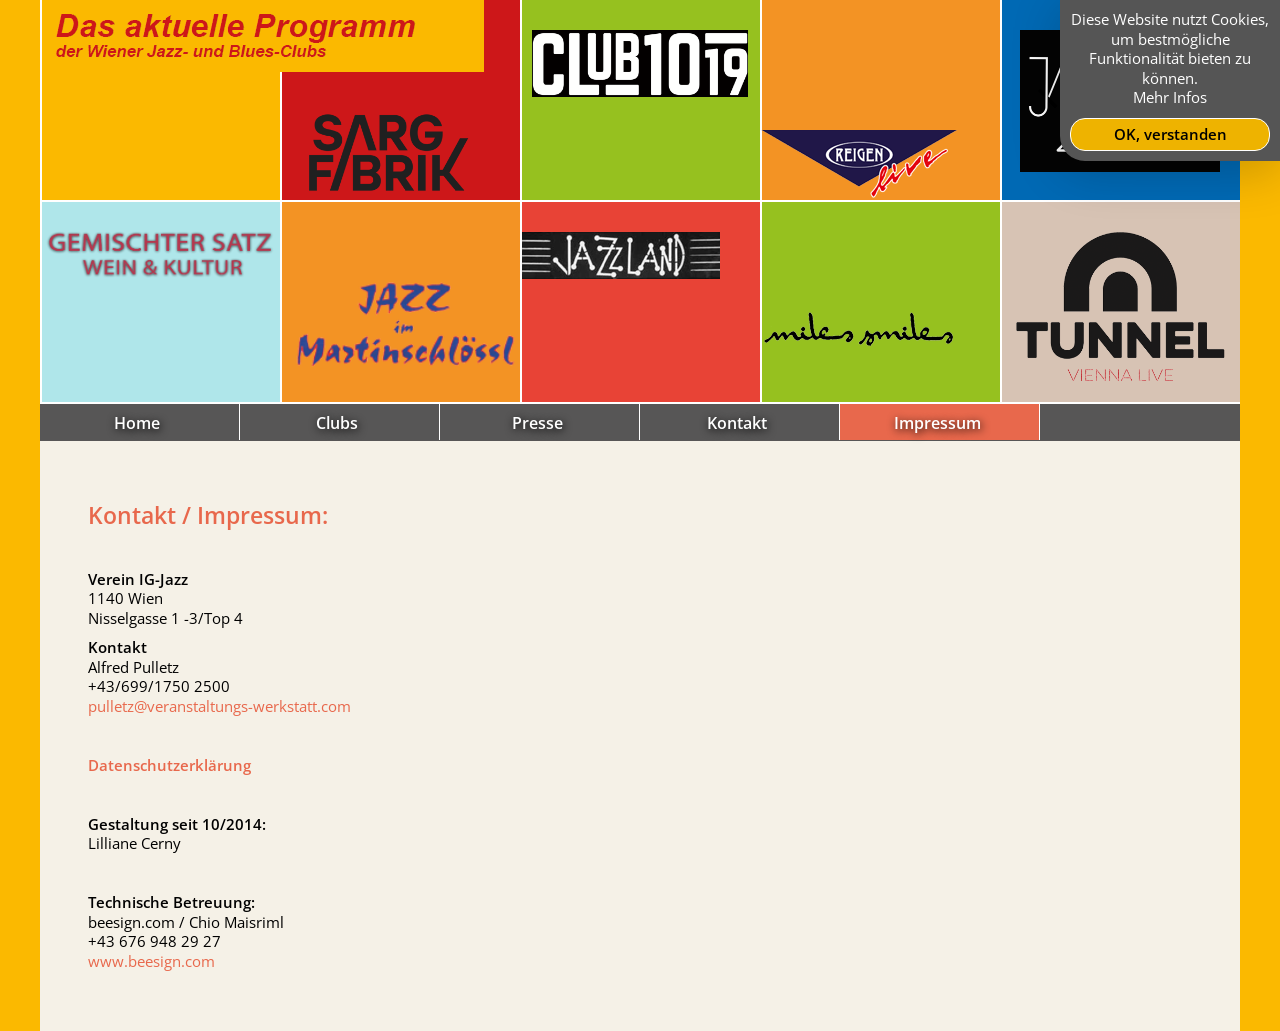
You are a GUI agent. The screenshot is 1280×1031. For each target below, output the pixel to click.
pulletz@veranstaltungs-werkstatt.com (219, 706)
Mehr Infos (1170, 97)
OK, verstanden (1170, 134)
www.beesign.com (151, 961)
